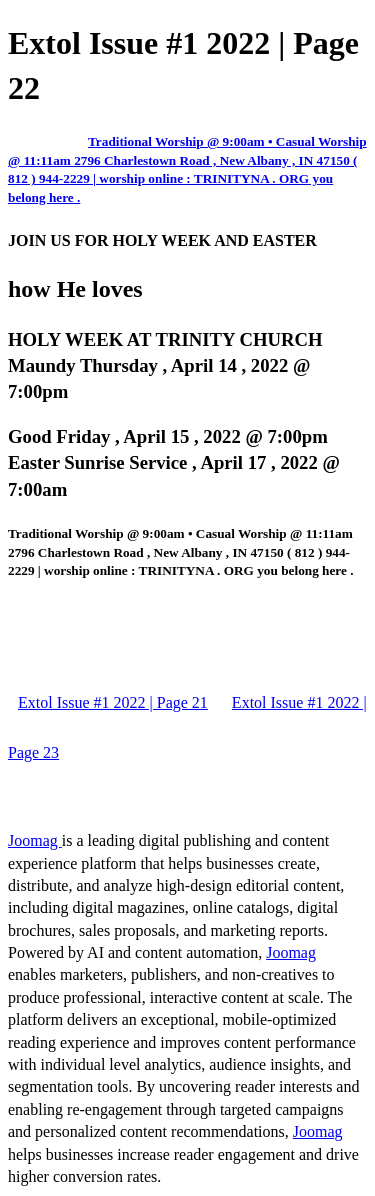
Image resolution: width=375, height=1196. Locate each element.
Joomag (35, 840)
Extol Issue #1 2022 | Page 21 (113, 702)
